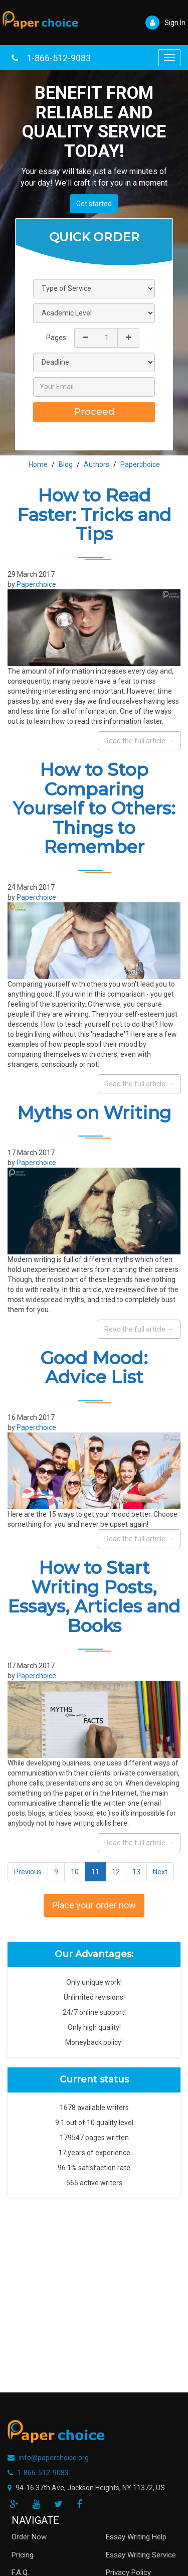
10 (75, 1872)
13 (136, 1872)
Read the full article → (139, 741)
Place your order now (94, 1905)
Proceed (94, 411)
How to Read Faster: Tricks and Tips (94, 515)
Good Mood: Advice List (94, 1367)
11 (95, 1872)
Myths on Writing (94, 1112)
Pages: (57, 338)
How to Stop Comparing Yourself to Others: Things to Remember (94, 808)
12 (116, 1872)
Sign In (165, 23)
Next (160, 1872)
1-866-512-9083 (59, 58)
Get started (94, 204)
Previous (28, 1872)
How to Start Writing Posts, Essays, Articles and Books (94, 1597)
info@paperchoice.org (54, 2458)
